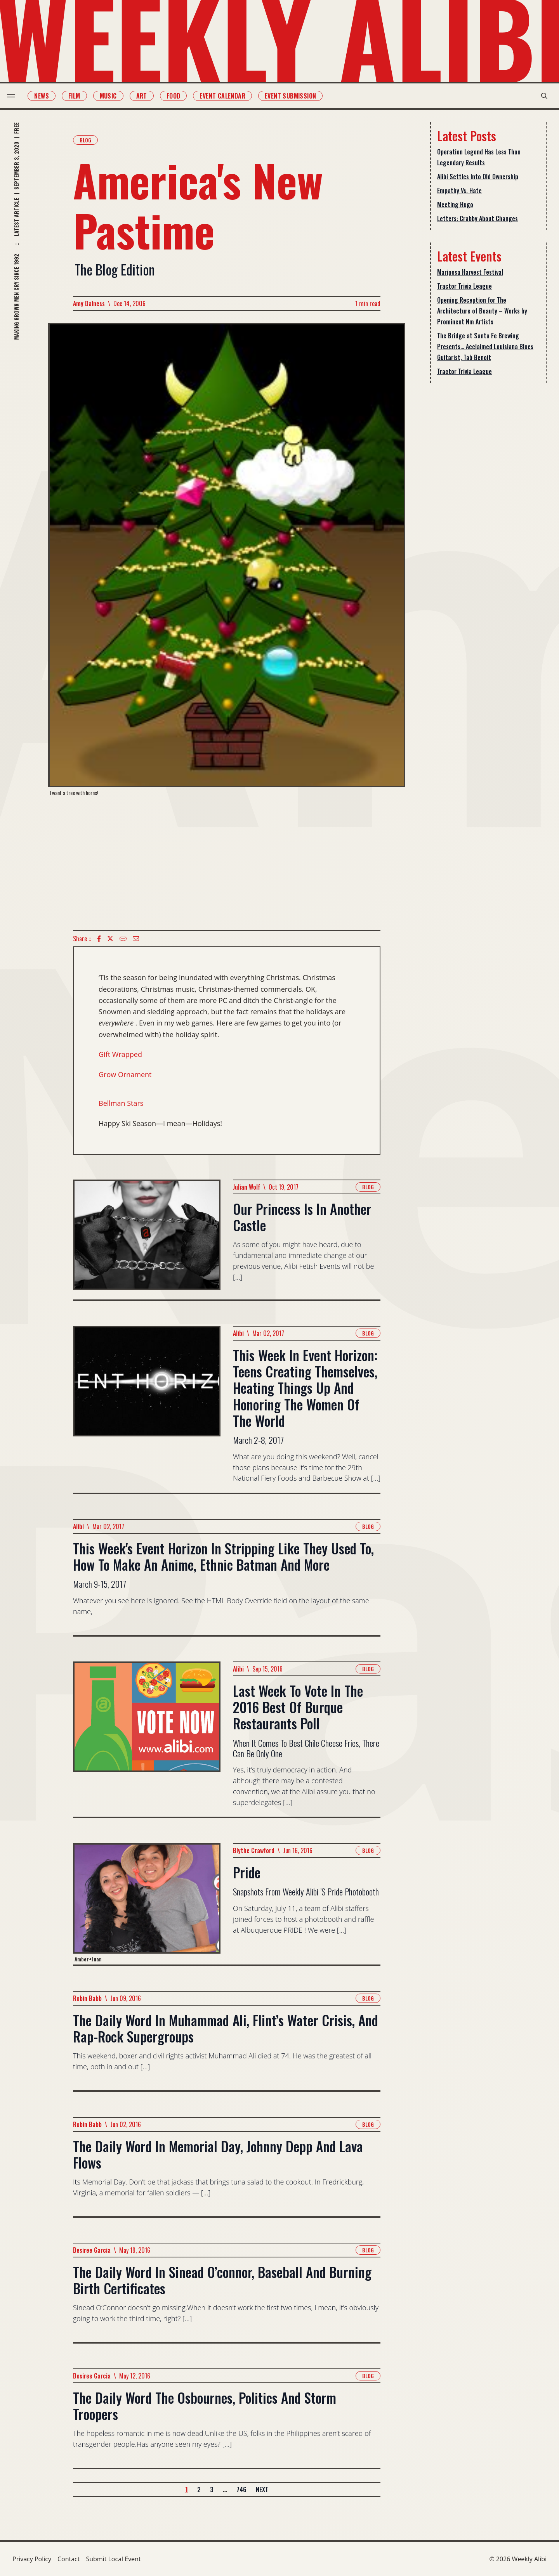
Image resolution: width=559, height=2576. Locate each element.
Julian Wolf (246, 1187)
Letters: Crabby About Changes (477, 218)
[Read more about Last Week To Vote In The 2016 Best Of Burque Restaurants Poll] (146, 1739)
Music (113, 95)
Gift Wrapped (120, 1054)
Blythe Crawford (253, 1850)
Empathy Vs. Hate (459, 190)
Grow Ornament (125, 1074)
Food (179, 95)
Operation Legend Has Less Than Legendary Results (479, 157)
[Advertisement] (226, 863)
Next (262, 2489)
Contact (68, 2559)
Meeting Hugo (455, 204)
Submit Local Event (113, 2559)
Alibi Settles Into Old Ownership (477, 176)
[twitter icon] (110, 938)
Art (146, 95)
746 (241, 2489)
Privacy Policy (31, 2559)
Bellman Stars (121, 1103)
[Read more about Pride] (146, 1903)
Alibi (238, 1333)
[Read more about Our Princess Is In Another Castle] (146, 1239)
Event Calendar (228, 95)
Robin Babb (87, 1998)
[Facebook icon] (99, 938)
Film (80, 95)
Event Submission (295, 95)
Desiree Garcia (92, 2250)
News (47, 95)
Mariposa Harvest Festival (470, 272)
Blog (85, 140)
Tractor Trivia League (464, 286)
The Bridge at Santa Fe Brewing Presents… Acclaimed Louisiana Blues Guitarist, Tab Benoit (485, 346)
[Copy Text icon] (123, 938)
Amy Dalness (89, 303)
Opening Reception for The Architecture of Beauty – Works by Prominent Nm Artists (482, 310)
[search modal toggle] (539, 96)
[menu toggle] (16, 95)
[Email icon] (136, 938)
